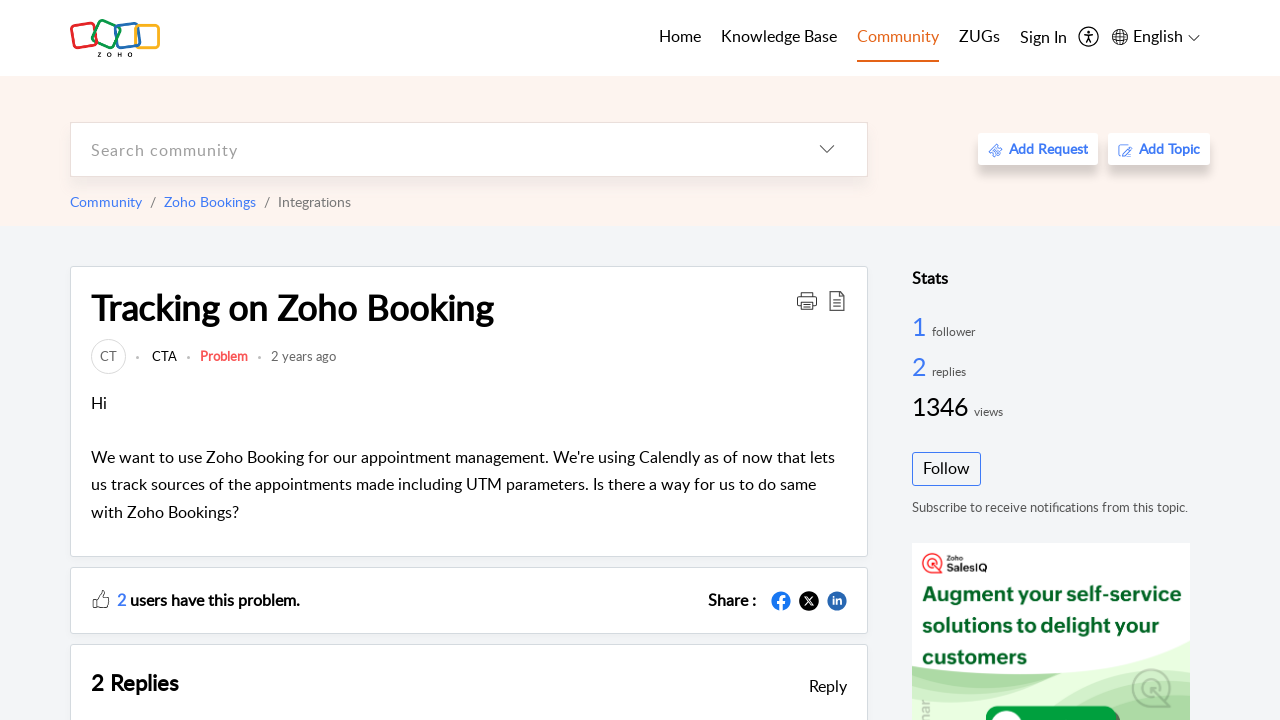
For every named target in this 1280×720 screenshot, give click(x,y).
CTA (163, 356)
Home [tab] (680, 36)
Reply (828, 686)
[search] (429, 149)
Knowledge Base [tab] (779, 36)
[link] (108, 356)
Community (106, 201)
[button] (807, 300)
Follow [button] (946, 468)
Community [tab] (898, 36)
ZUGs (979, 36)
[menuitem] (1043, 38)
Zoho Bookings (210, 201)
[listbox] (827, 149)
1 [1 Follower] (922, 326)
